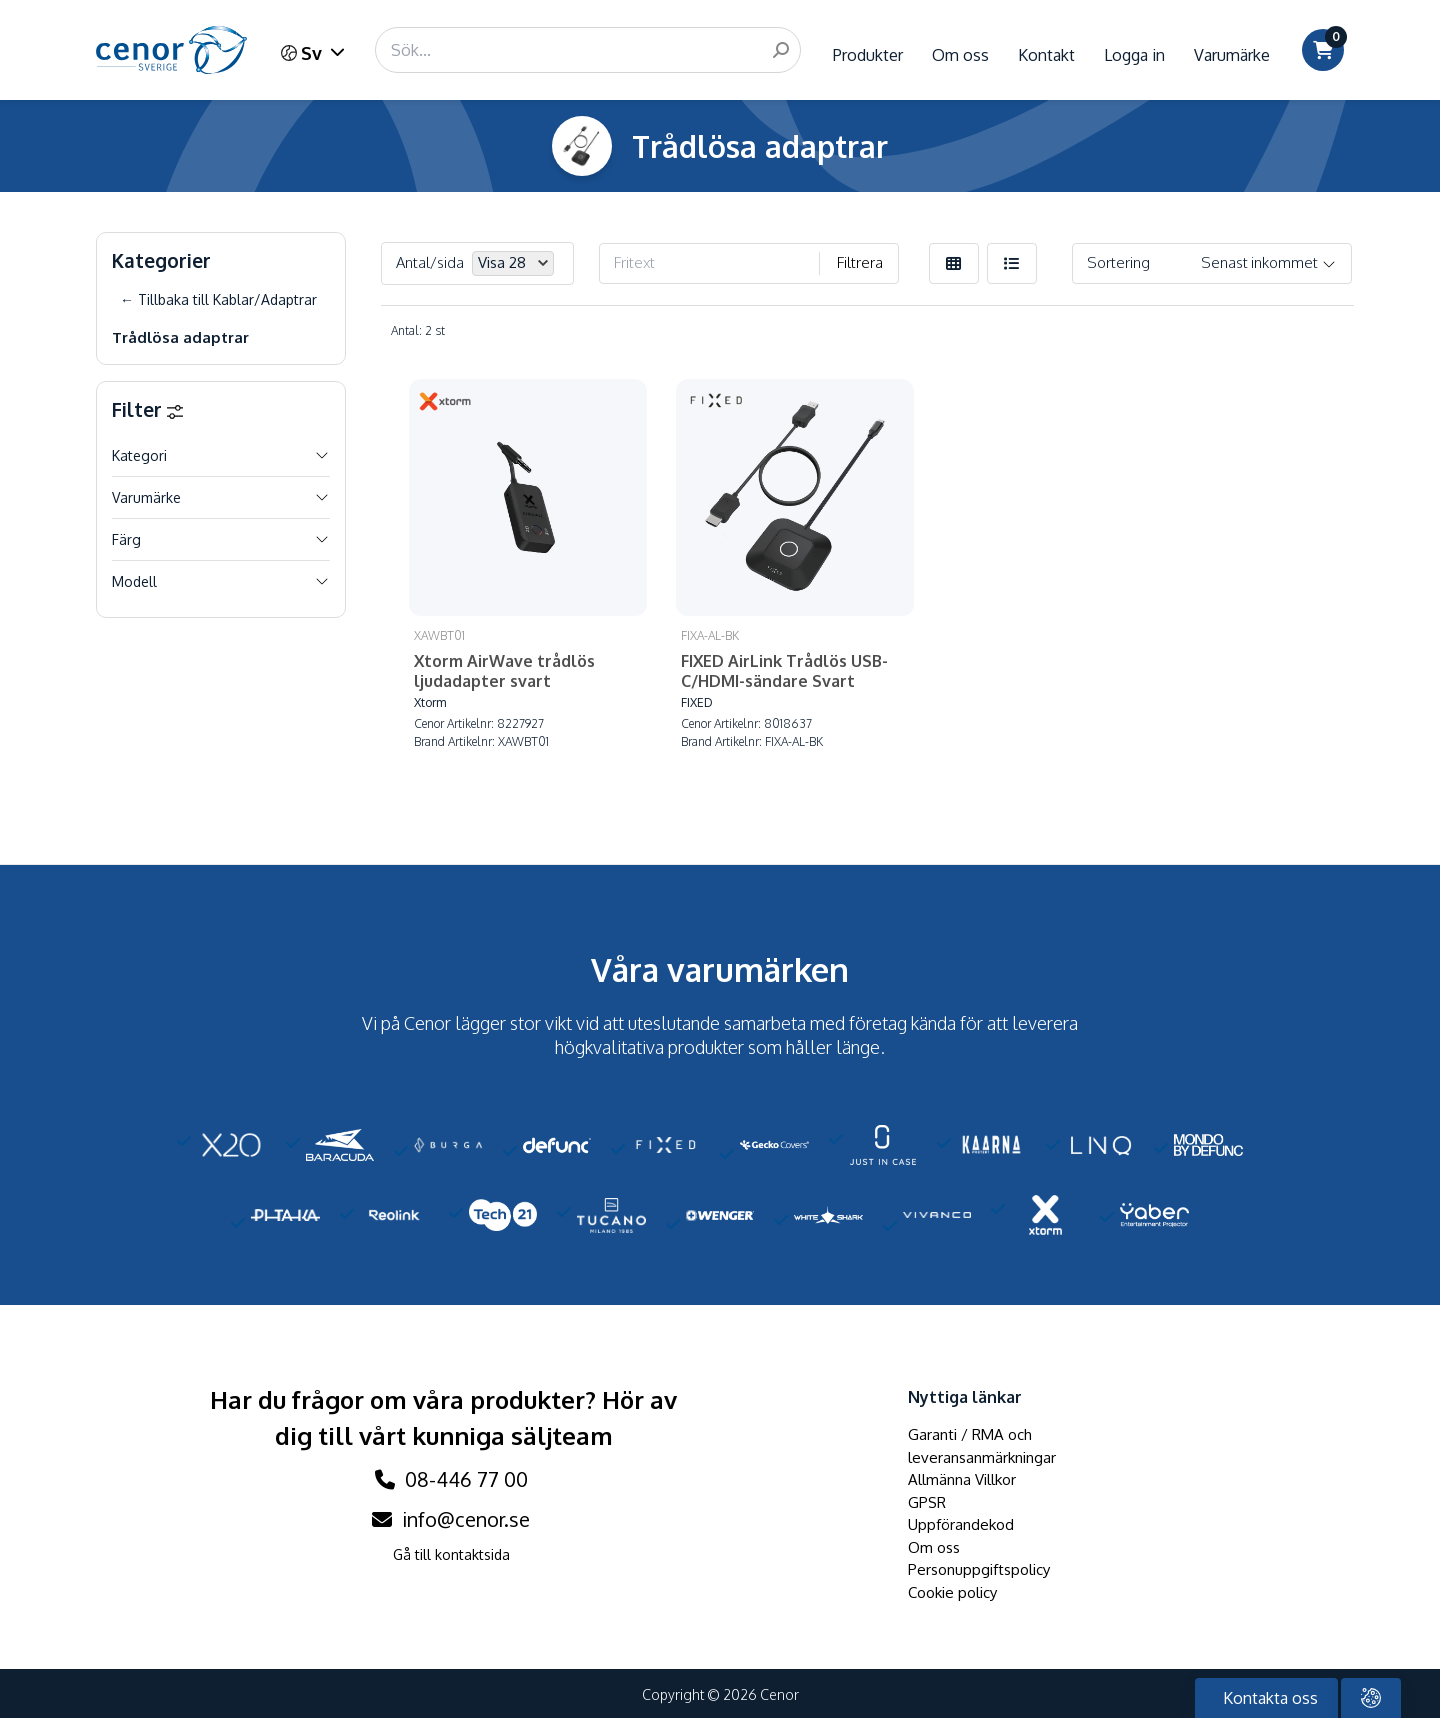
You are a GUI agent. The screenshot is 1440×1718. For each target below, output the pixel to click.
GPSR (927, 1490)
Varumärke (1232, 55)
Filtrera (860, 262)
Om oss (960, 55)
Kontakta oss (1268, 1698)
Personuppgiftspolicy (979, 1557)
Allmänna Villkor (962, 1467)
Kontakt (1046, 55)
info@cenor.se (451, 1507)
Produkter (868, 55)
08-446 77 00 (451, 1467)
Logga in (1134, 55)
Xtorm (431, 671)
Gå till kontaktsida (451, 1542)
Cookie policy (952, 1580)
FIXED (667, 691)
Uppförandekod (961, 1512)
